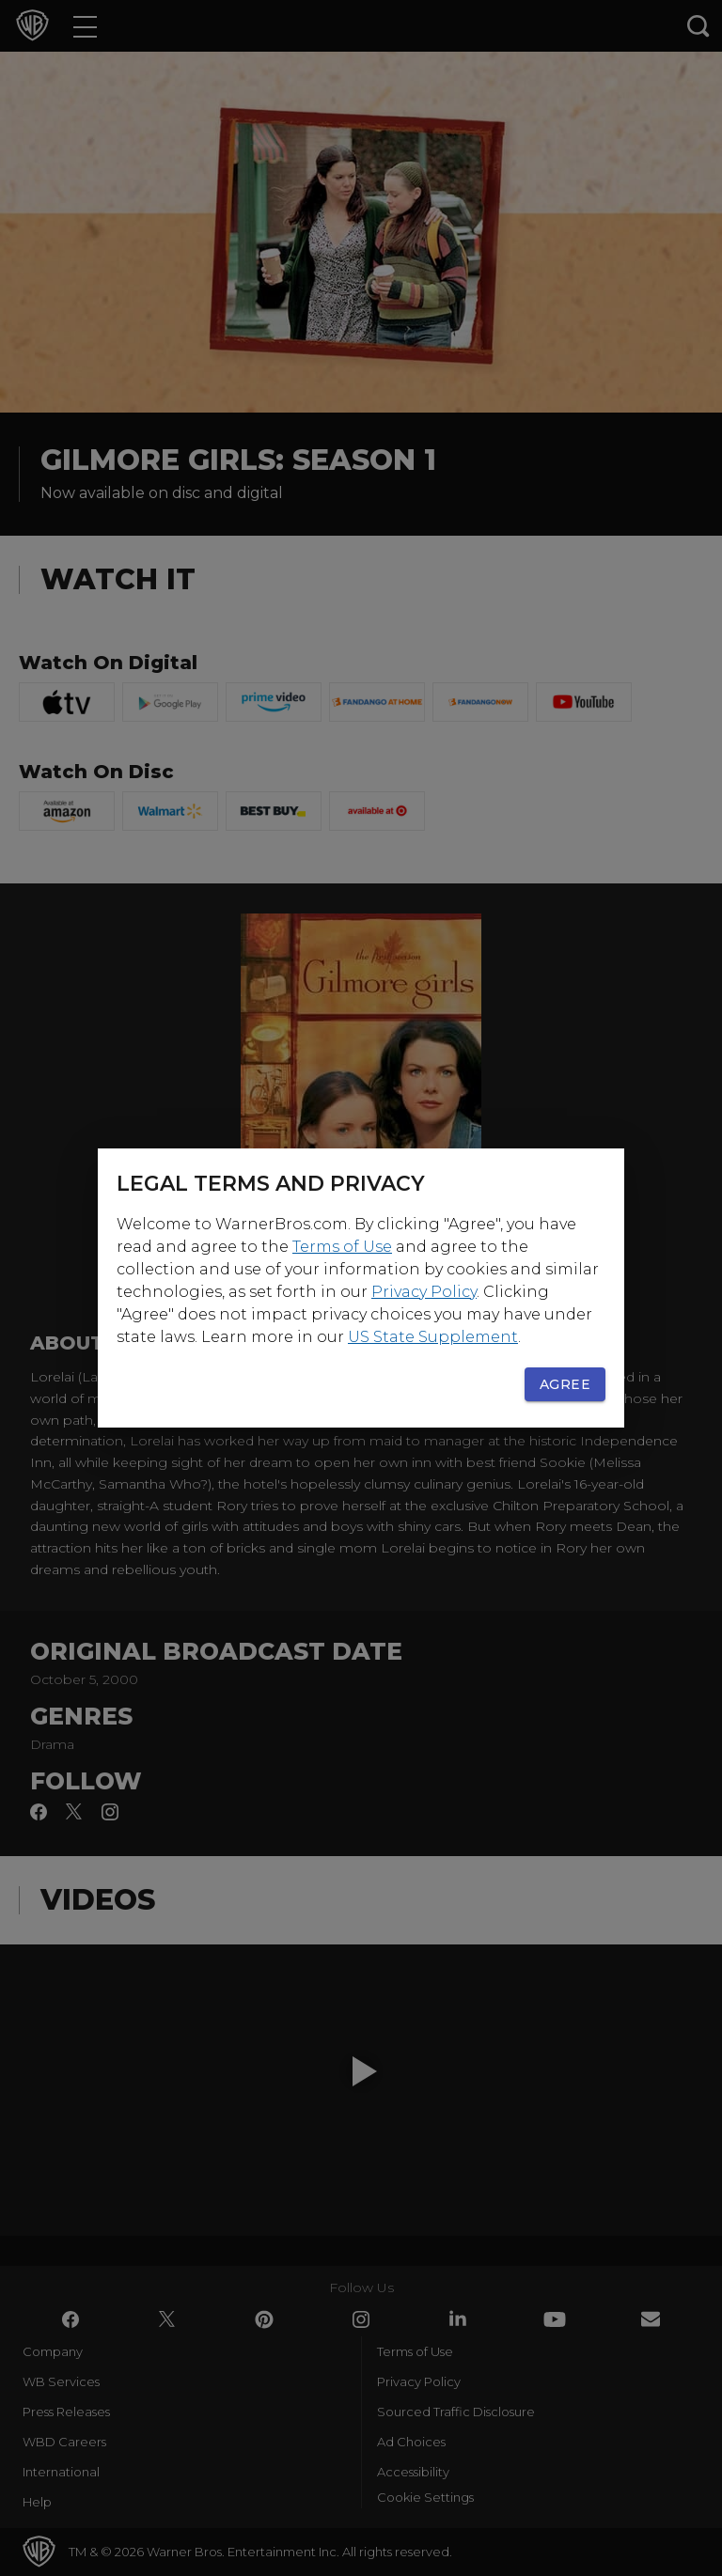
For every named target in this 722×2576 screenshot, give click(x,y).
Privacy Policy (424, 1292)
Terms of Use (342, 1247)
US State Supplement (433, 1337)
